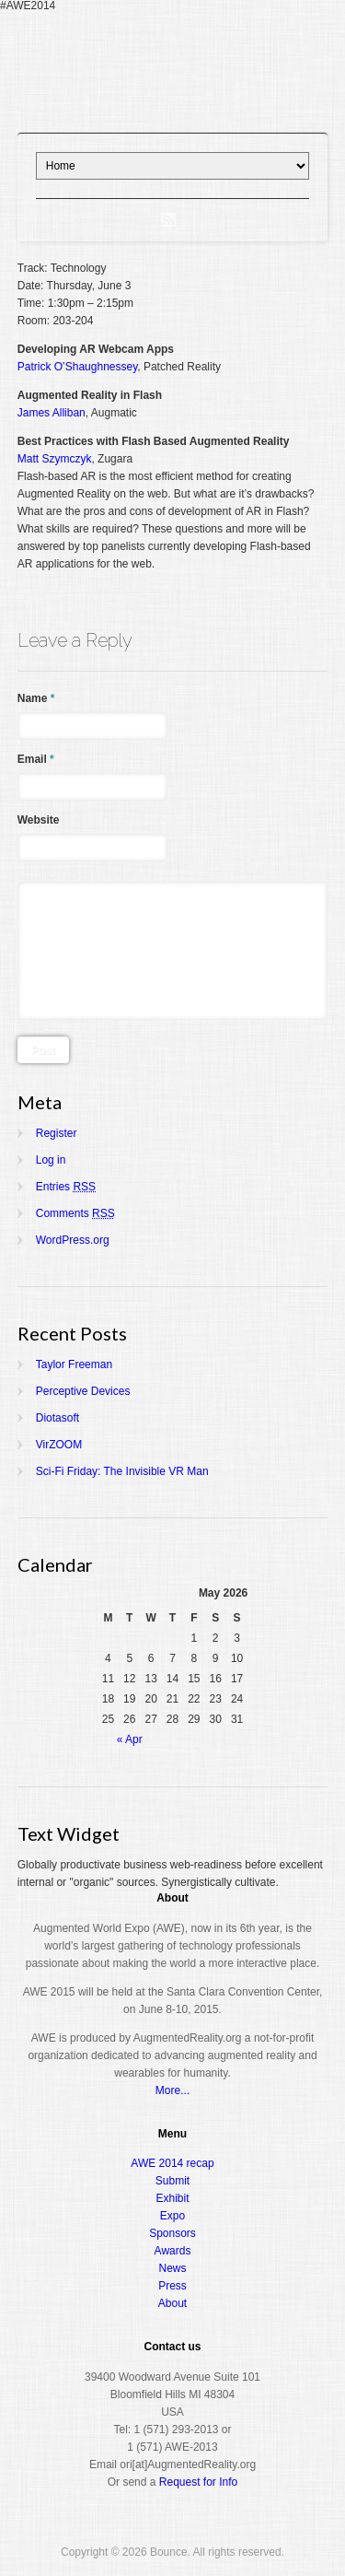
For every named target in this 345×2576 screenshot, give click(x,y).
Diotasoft (57, 1417)
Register (56, 1133)
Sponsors (172, 2233)
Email (35, 759)
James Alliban (51, 412)
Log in (51, 1159)
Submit (172, 2180)
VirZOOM (59, 1444)
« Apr (130, 1739)
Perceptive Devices (83, 1391)
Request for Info (198, 2482)
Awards (173, 2250)
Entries (66, 1186)
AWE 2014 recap (172, 2163)
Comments (75, 1213)
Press (172, 2285)
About (172, 2303)
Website (38, 820)
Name (36, 698)
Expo (172, 2215)
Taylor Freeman (74, 1364)
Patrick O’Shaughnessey (77, 366)
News (172, 2268)
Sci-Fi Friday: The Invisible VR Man (122, 1471)
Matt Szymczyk (54, 458)
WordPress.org (72, 1240)
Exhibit (172, 2198)
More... (172, 2090)
